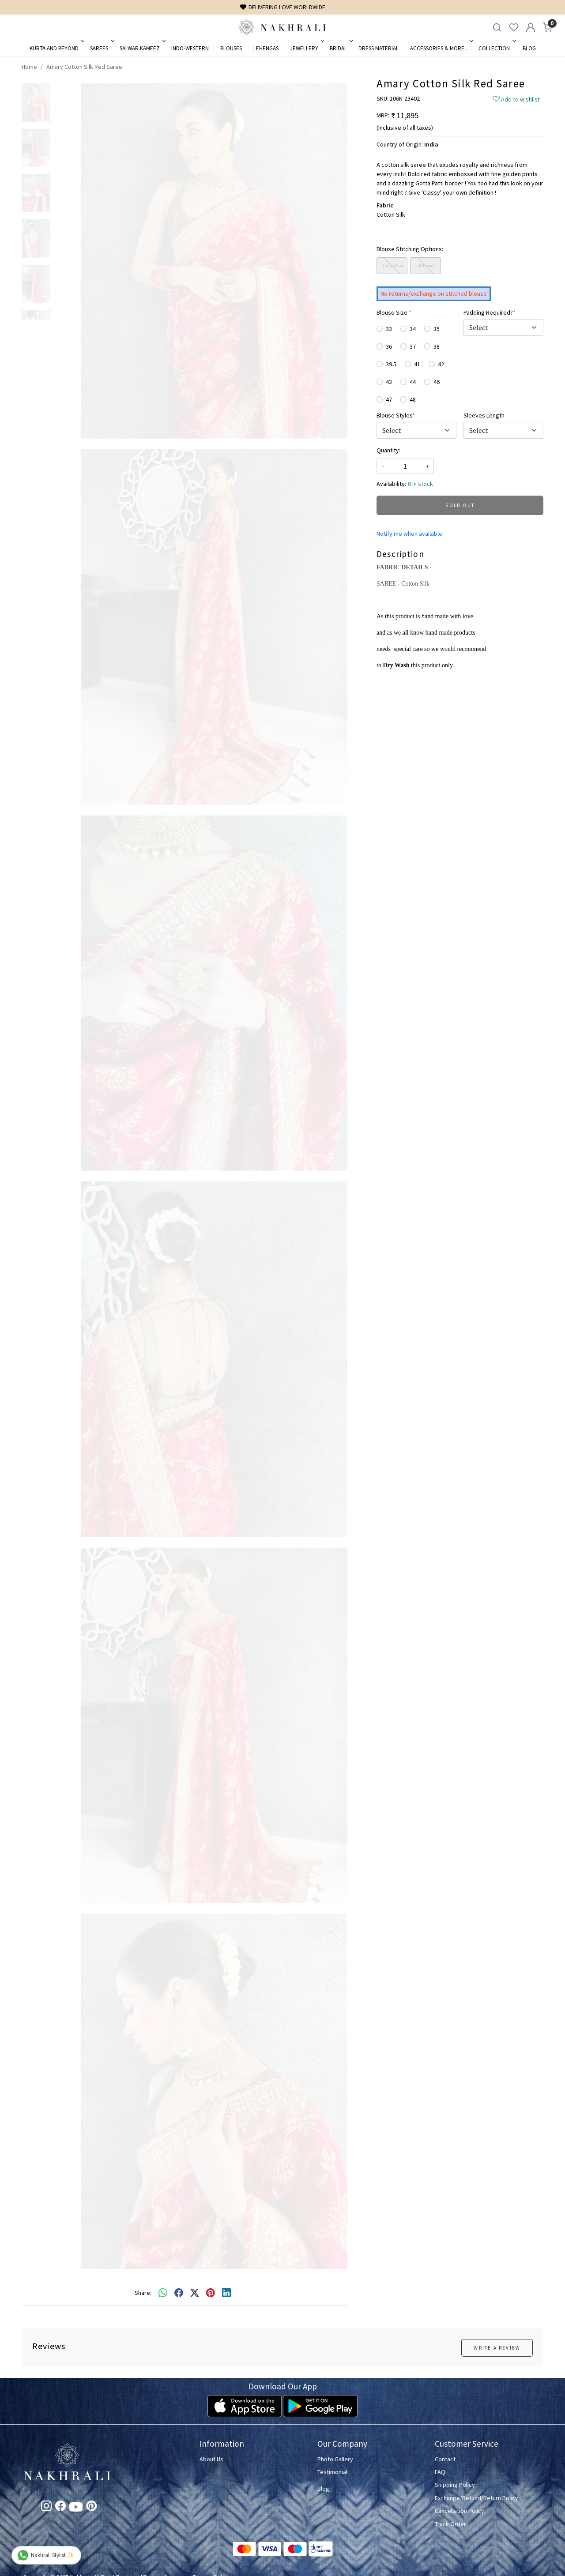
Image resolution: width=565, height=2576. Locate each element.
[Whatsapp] (163, 2293)
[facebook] (179, 2293)
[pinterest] (210, 2293)
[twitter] (195, 2293)
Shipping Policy (455, 2485)
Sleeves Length (484, 415)
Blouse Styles (396, 415)
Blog (529, 48)
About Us (211, 2459)
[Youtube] (76, 2508)
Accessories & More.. (440, 48)
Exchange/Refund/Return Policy (476, 2498)
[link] (497, 28)
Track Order (450, 2524)
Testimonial (332, 2472)
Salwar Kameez (142, 48)
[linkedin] (226, 2293)
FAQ (440, 2472)
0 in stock (420, 484)
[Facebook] (60, 2507)
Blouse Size (394, 312)
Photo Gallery (335, 2459)
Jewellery (306, 48)
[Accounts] (530, 27)
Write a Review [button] (497, 2348)
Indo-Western (190, 48)
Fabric (385, 205)
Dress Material (378, 48)
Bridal (340, 48)
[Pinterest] (91, 2507)
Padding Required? (489, 312)
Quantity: (388, 450)
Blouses (231, 48)
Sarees (101, 48)
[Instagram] (46, 2507)
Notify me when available (409, 534)
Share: (143, 2293)
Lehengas (266, 48)
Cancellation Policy (459, 2511)
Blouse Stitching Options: (410, 249)
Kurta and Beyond (56, 48)
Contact (445, 2459)
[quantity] (405, 466)
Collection (496, 48)
